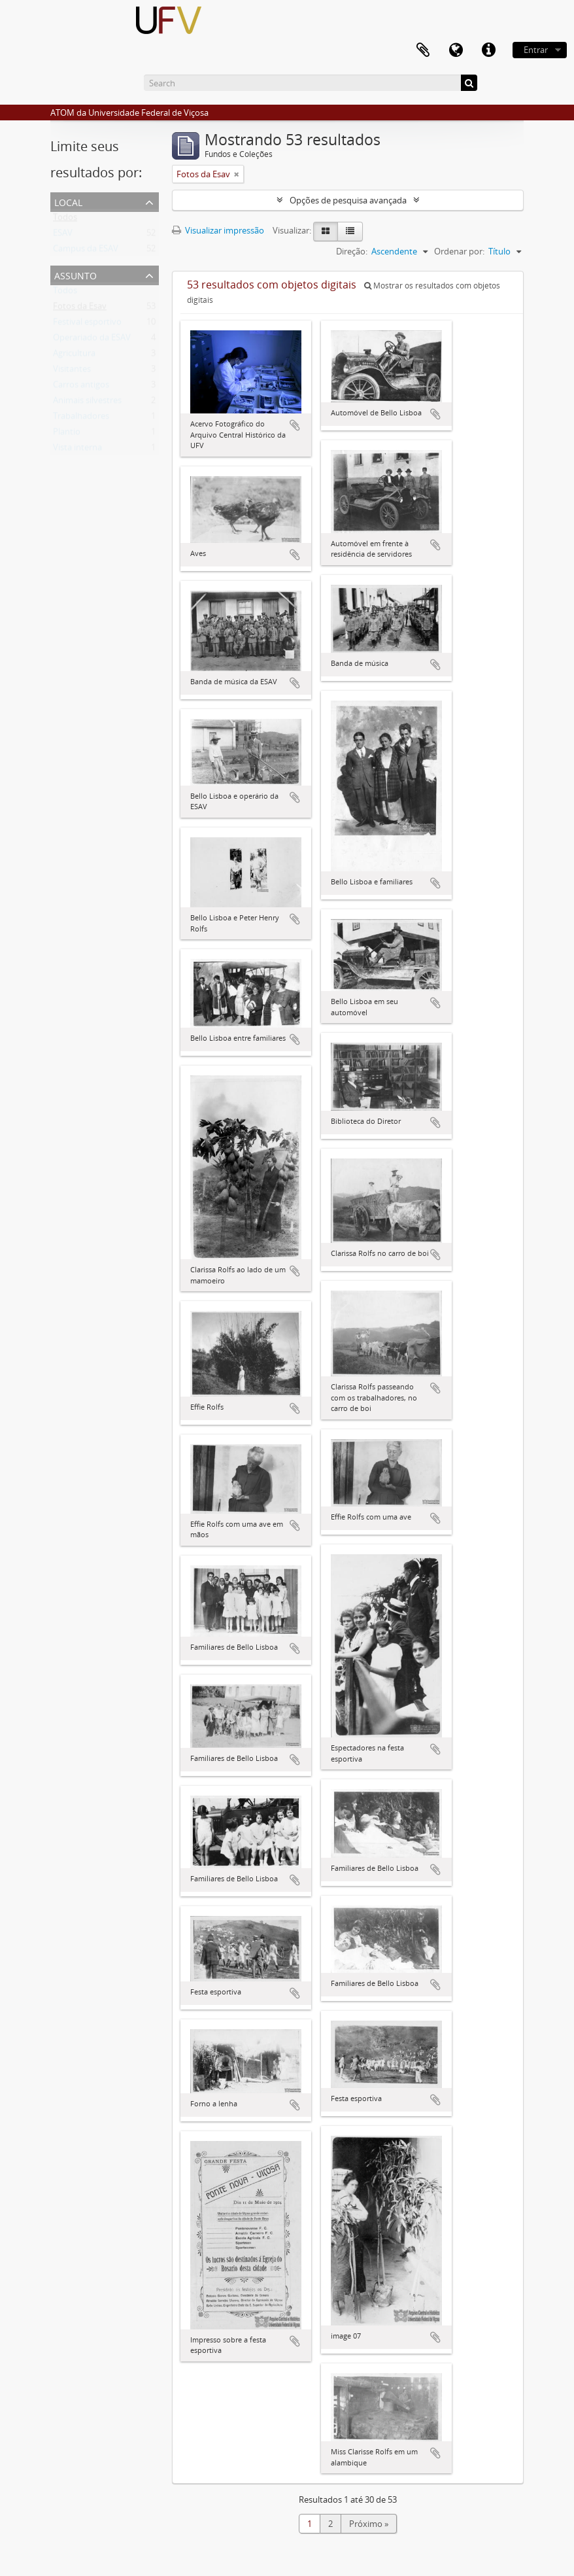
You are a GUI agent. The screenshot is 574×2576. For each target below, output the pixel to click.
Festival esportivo (87, 324)
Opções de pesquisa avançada (348, 200)
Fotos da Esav (80, 309)
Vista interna (77, 450)
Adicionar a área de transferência (294, 425)
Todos (65, 220)
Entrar (536, 50)
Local (68, 201)
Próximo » (368, 2524)
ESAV (63, 235)
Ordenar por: (459, 251)
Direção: (351, 251)
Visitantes (72, 371)
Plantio (66, 434)
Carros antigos (81, 387)
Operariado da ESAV (92, 340)
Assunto (75, 274)
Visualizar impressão (218, 230)
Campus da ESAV (85, 251)
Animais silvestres (87, 403)
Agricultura (74, 356)
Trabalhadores (81, 419)
